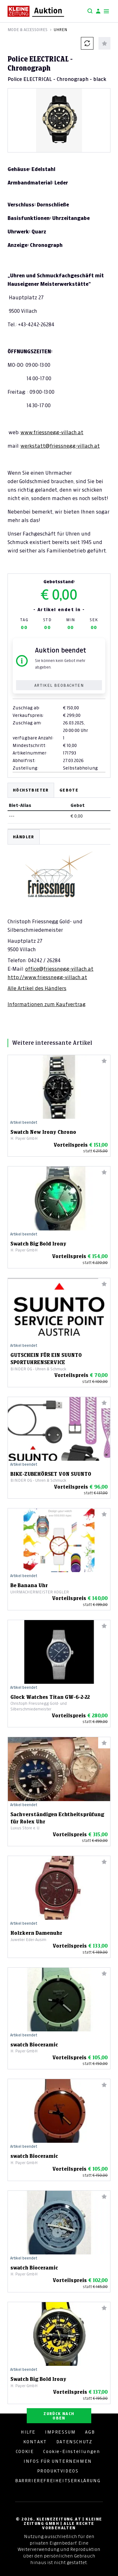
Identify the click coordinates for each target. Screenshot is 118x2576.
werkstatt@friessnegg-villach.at (60, 445)
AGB (90, 2432)
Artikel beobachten (59, 685)
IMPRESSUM (60, 2432)
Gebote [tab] (68, 790)
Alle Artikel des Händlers (37, 988)
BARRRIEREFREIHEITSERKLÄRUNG (57, 2480)
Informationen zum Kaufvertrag (47, 1004)
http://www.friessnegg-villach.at (47, 977)
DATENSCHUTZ (74, 2442)
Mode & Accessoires (28, 30)
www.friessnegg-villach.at (51, 432)
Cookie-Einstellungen (71, 2451)
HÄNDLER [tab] (23, 837)
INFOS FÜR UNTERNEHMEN (58, 2461)
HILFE (28, 2432)
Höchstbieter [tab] (31, 790)
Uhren (60, 30)
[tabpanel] (59, 919)
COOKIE (25, 2451)
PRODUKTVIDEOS (58, 2471)
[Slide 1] (59, 141)
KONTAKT (35, 2442)
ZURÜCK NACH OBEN (58, 2416)
